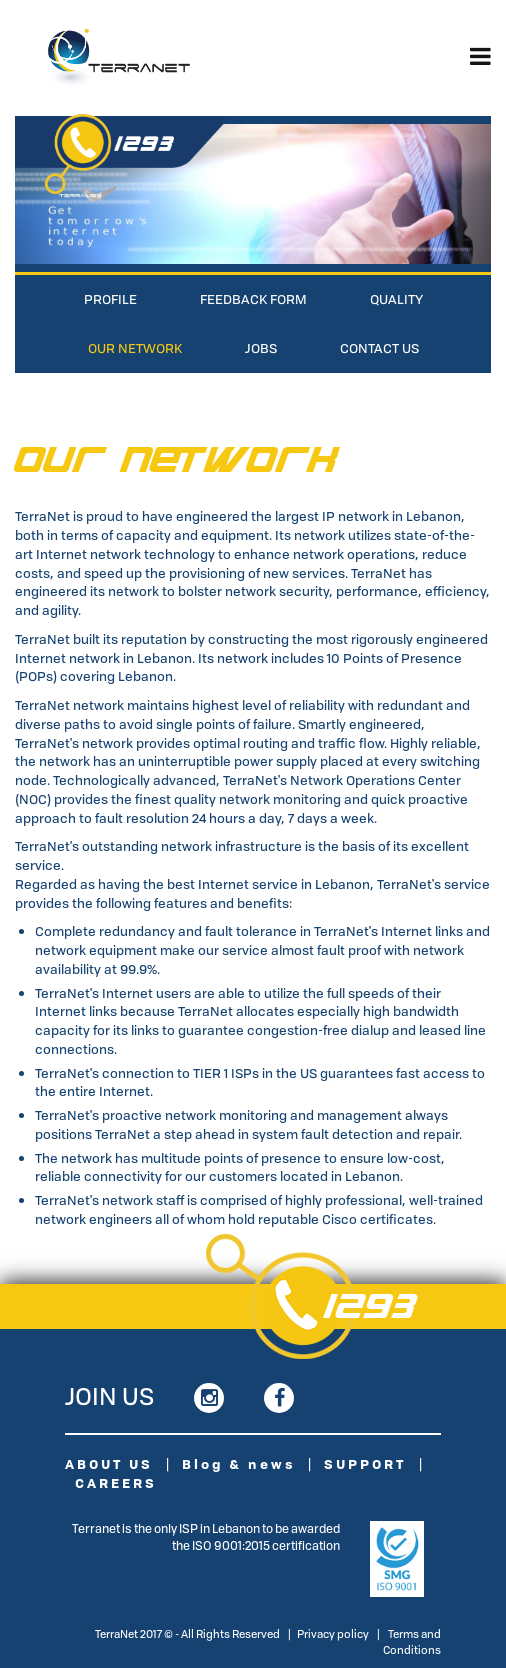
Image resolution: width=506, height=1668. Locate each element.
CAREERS (116, 1483)
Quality (396, 299)
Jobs (261, 348)
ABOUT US (109, 1464)
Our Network (135, 348)
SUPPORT (365, 1464)
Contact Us (379, 348)
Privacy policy (333, 1633)
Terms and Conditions (412, 1641)
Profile (110, 299)
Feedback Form (253, 299)
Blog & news (238, 1464)
